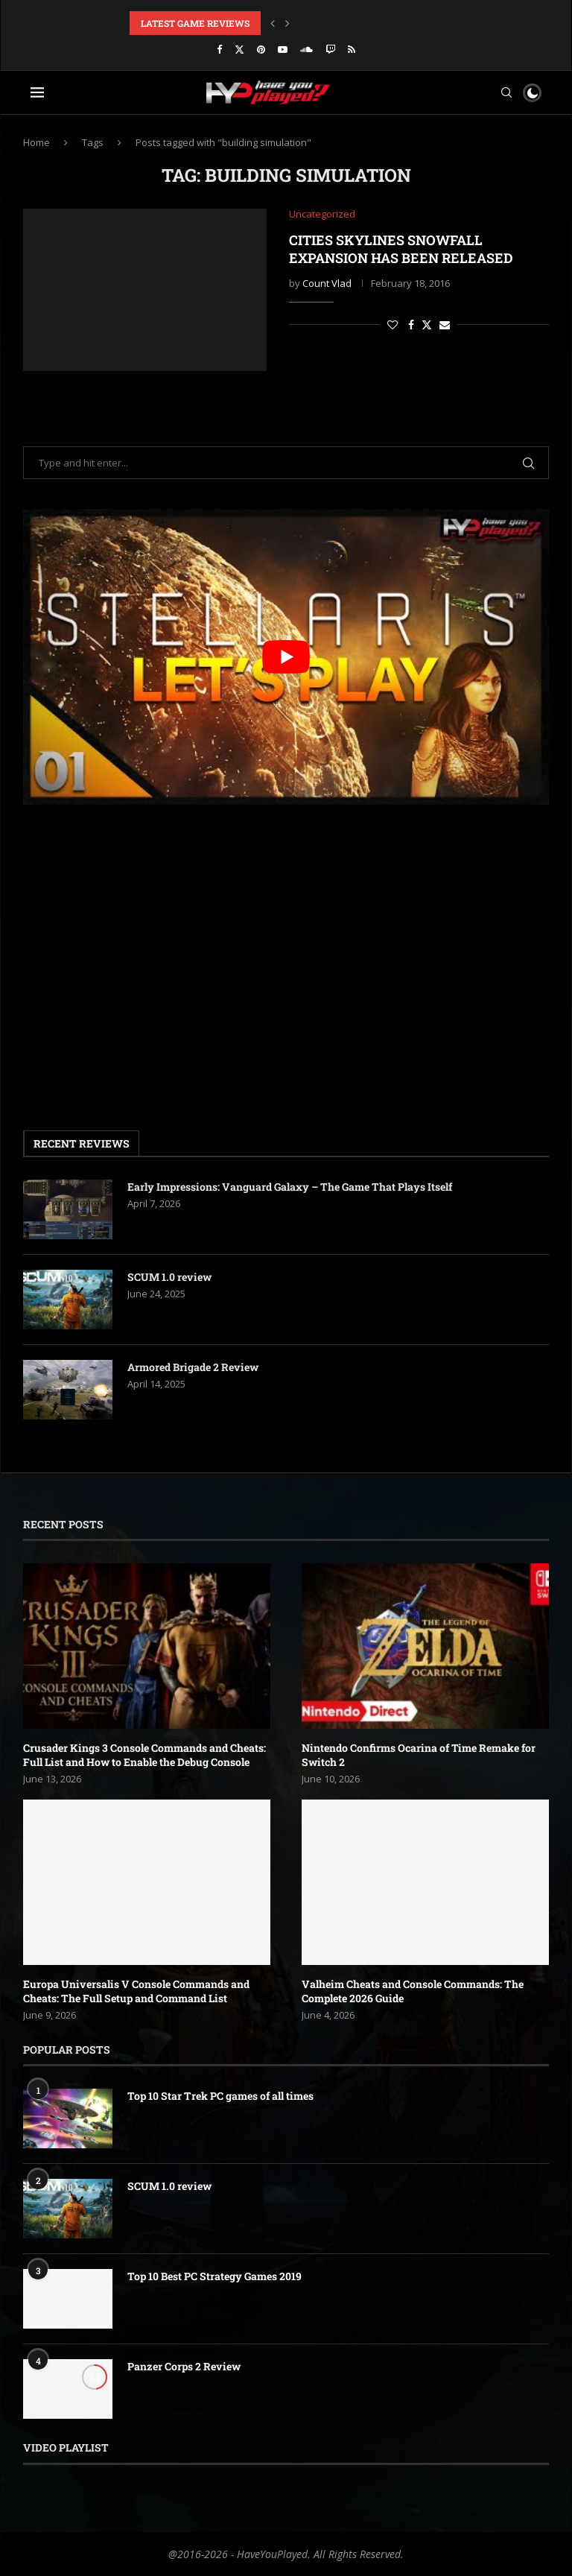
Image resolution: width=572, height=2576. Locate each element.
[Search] (506, 92)
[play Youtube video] (286, 657)
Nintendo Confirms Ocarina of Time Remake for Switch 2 (419, 1755)
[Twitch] (330, 49)
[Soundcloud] (306, 49)
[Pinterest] (261, 49)
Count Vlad (327, 283)
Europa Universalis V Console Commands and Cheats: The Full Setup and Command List (136, 1991)
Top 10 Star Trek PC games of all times (220, 2096)
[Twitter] (239, 49)
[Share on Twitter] (427, 324)
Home (36, 142)
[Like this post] (392, 324)
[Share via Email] (444, 324)
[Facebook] (219, 49)
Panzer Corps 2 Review (184, 2366)
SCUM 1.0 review (169, 1277)
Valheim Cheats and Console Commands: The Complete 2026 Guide (413, 1991)
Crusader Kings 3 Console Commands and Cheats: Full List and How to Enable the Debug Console (144, 1755)
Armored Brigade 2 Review (192, 1367)
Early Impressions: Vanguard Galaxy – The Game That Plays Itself (289, 1187)
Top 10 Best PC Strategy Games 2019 (214, 2276)
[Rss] (351, 49)
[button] (273, 23)
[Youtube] (282, 49)
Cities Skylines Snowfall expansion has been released (401, 249)
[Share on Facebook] (411, 324)
